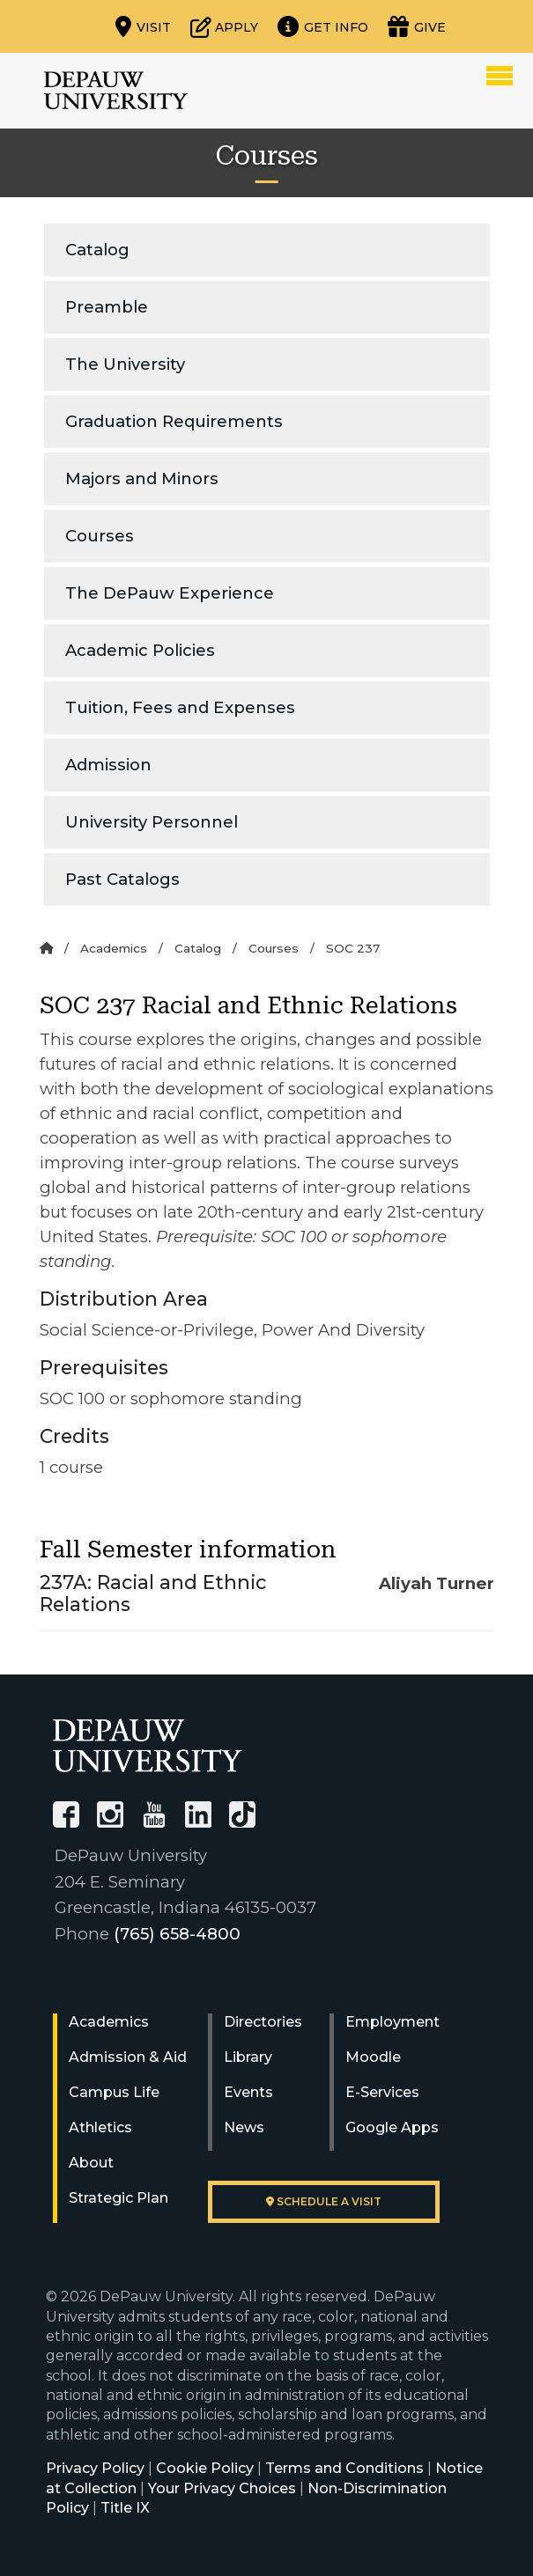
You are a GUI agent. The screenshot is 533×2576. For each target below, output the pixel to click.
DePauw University (116, 90)
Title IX (125, 2507)
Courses (99, 536)
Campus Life (114, 2092)
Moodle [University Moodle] (373, 2057)
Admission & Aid (128, 2057)
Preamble (106, 307)
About (91, 2162)
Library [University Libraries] (248, 2057)
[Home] (46, 948)
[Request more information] (323, 26)
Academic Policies (140, 650)
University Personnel (151, 822)
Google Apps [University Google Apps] (392, 2127)
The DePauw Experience (169, 593)
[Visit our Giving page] (416, 26)
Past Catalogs (122, 879)
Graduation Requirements (174, 421)
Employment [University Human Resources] (392, 2021)
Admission (108, 764)
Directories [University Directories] (263, 2021)
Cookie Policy (205, 2468)
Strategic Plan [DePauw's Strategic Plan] (118, 2198)
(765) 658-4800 (177, 1934)
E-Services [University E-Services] (382, 2092)
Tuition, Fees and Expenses (180, 707)
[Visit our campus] (143, 26)
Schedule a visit (323, 2201)
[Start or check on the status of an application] (224, 26)
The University (125, 364)
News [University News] (244, 2127)
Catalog (97, 249)
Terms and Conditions (344, 2468)
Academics (113, 948)
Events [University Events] (248, 2092)
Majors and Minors (141, 478)
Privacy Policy (95, 2468)
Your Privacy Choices (222, 2488)
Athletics (100, 2127)
